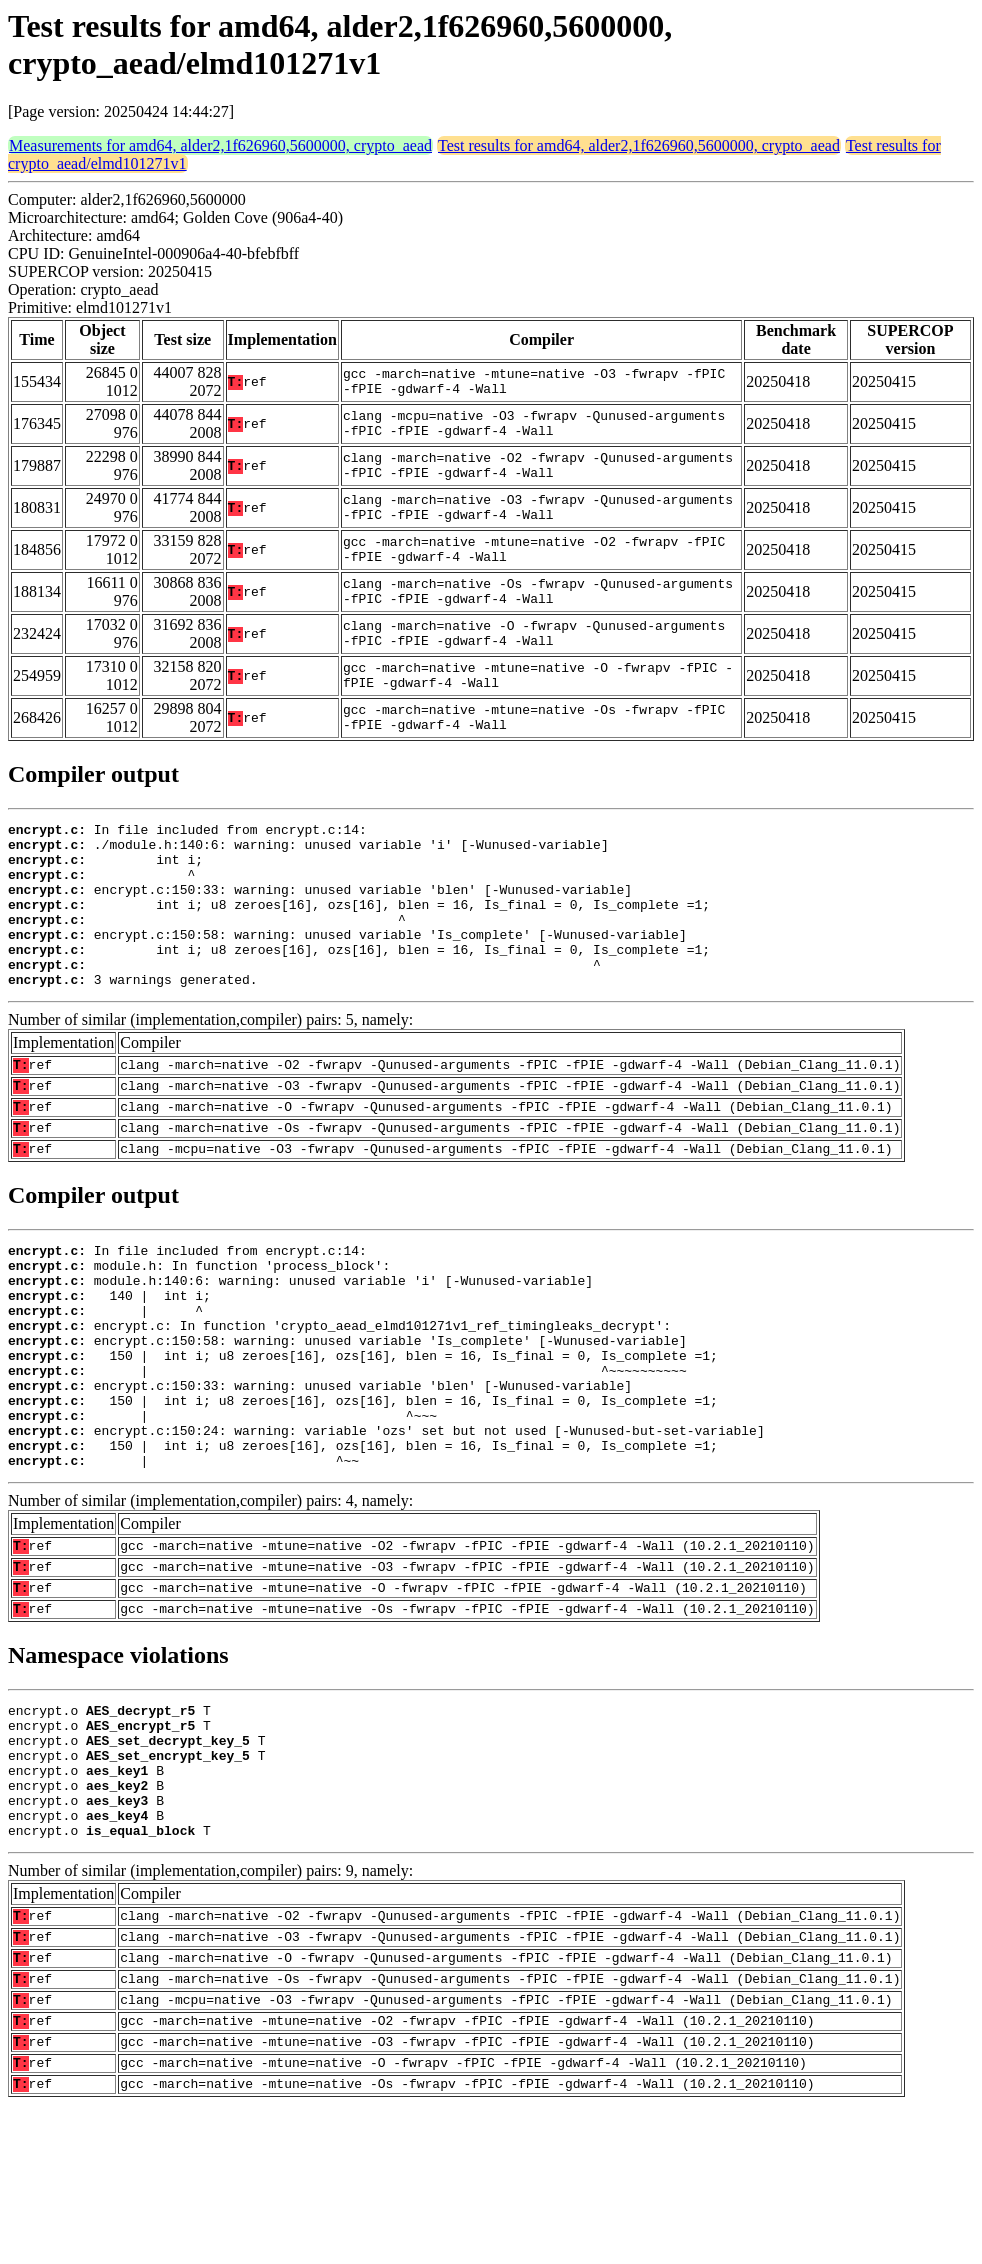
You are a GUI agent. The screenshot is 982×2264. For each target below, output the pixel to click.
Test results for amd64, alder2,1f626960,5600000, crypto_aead (639, 145)
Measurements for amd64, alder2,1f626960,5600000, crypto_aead (220, 145)
